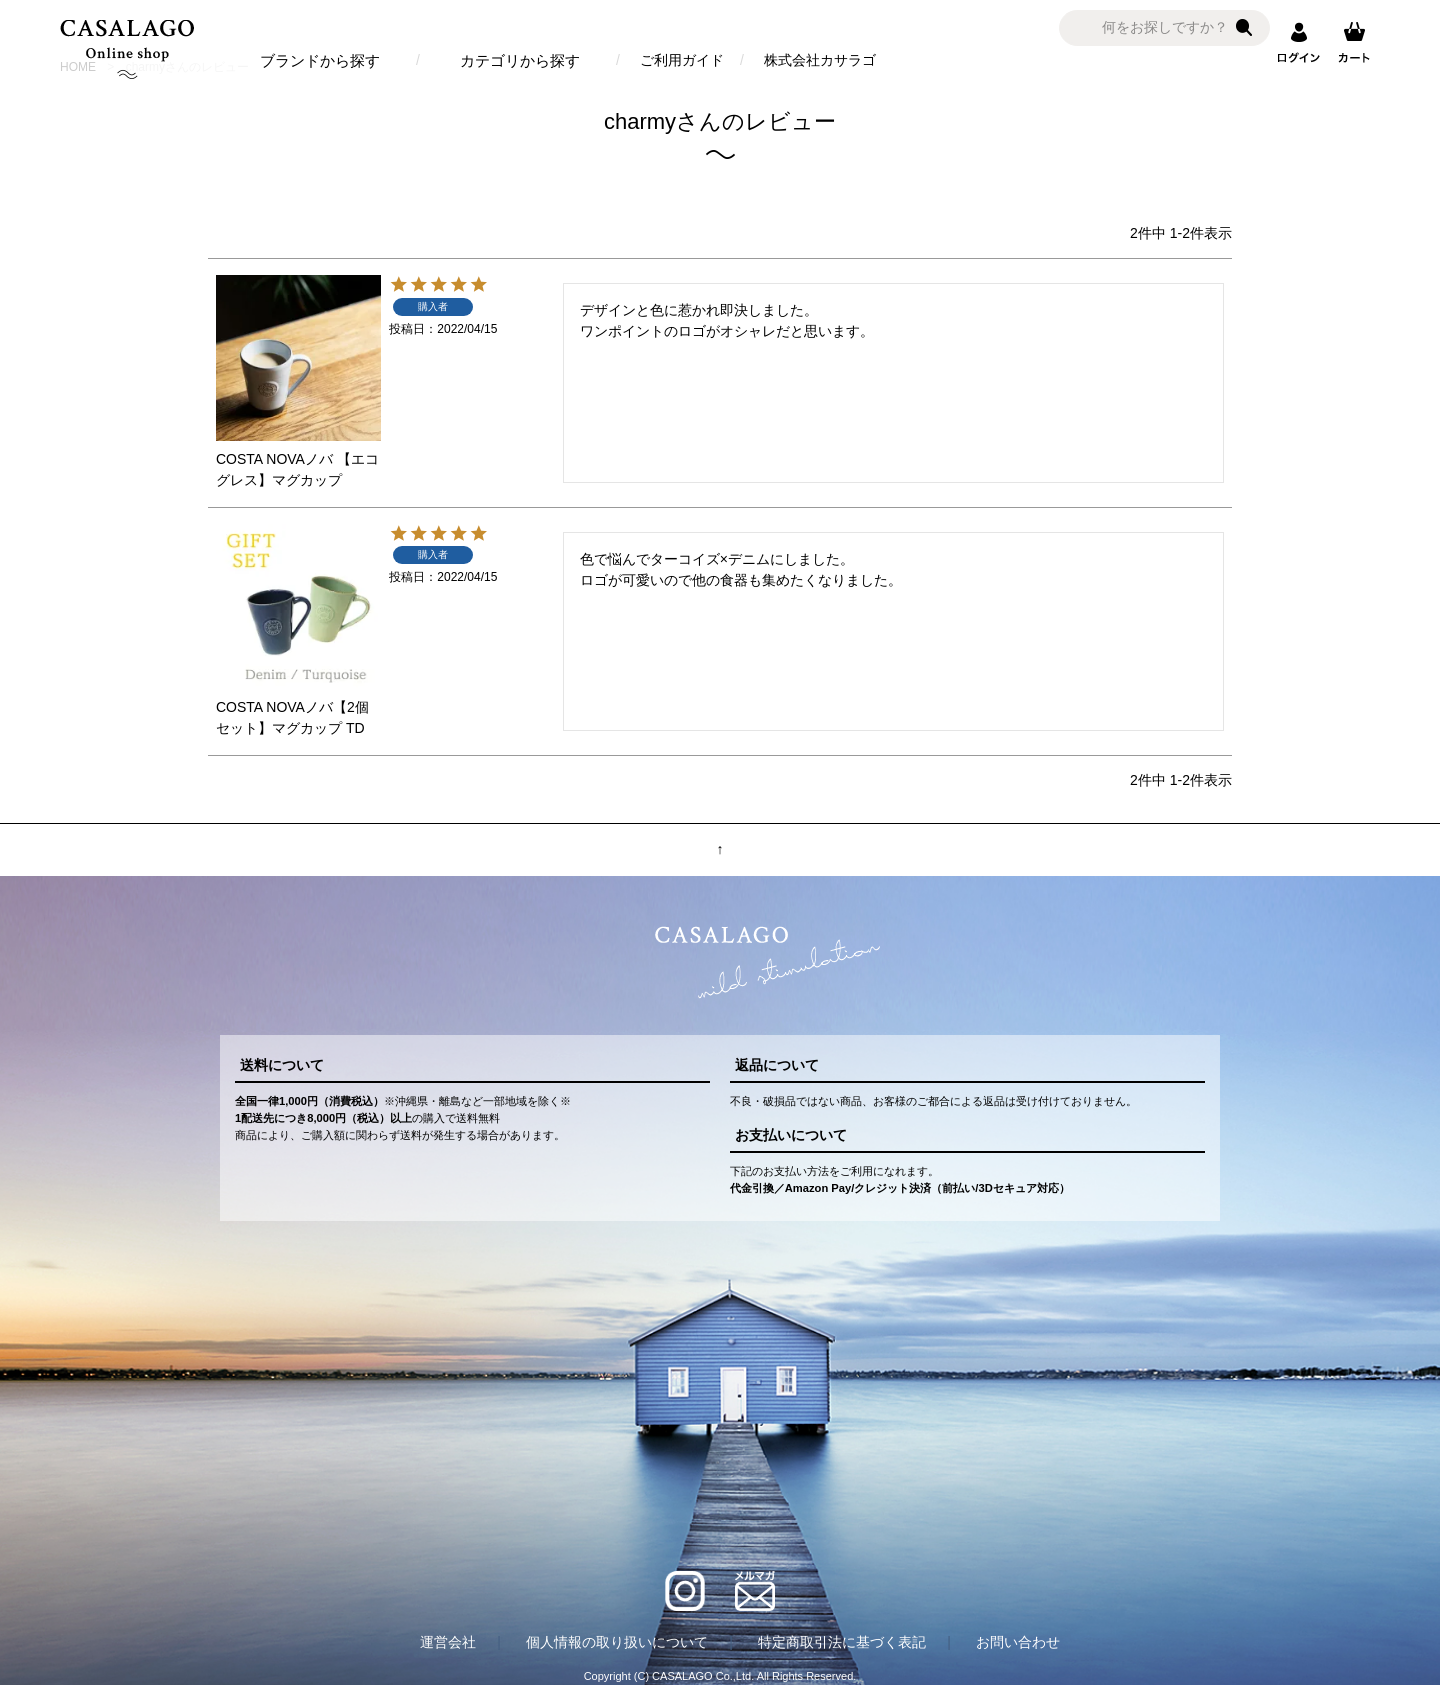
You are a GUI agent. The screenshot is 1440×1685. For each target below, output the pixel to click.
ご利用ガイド (682, 60)
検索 (1244, 28)
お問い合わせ (1018, 1642)
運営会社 (448, 1642)
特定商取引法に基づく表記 (842, 1642)
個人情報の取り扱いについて (617, 1642)
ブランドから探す (320, 60)
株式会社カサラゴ (820, 60)
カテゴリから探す (520, 60)
